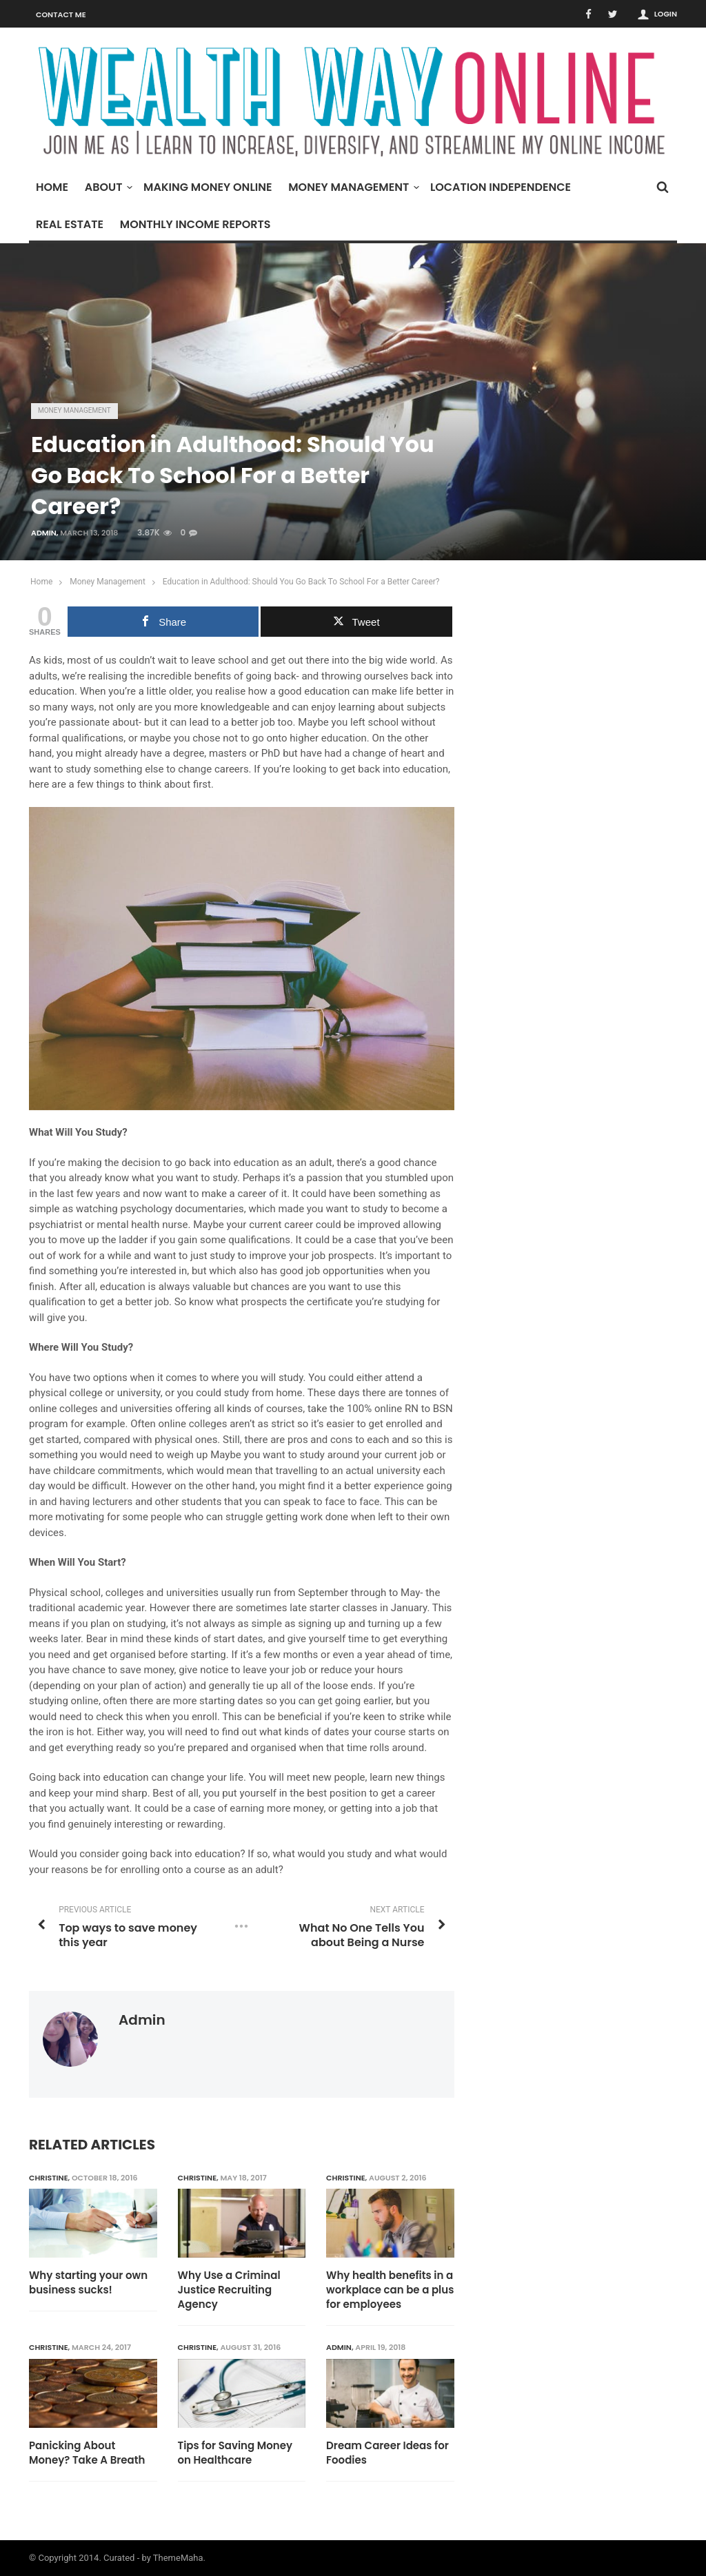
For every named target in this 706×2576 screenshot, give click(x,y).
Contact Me (61, 14)
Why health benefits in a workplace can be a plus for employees (390, 2289)
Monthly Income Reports (195, 224)
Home (52, 187)
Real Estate (69, 224)
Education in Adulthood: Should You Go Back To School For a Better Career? (301, 581)
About (107, 187)
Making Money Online (207, 187)
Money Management (352, 187)
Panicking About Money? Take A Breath (87, 2452)
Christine (48, 2177)
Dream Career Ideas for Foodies (387, 2452)
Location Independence (500, 187)
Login (665, 13)
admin (44, 532)
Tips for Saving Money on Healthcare (235, 2452)
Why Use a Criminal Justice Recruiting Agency (229, 2289)
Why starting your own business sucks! (88, 2282)
